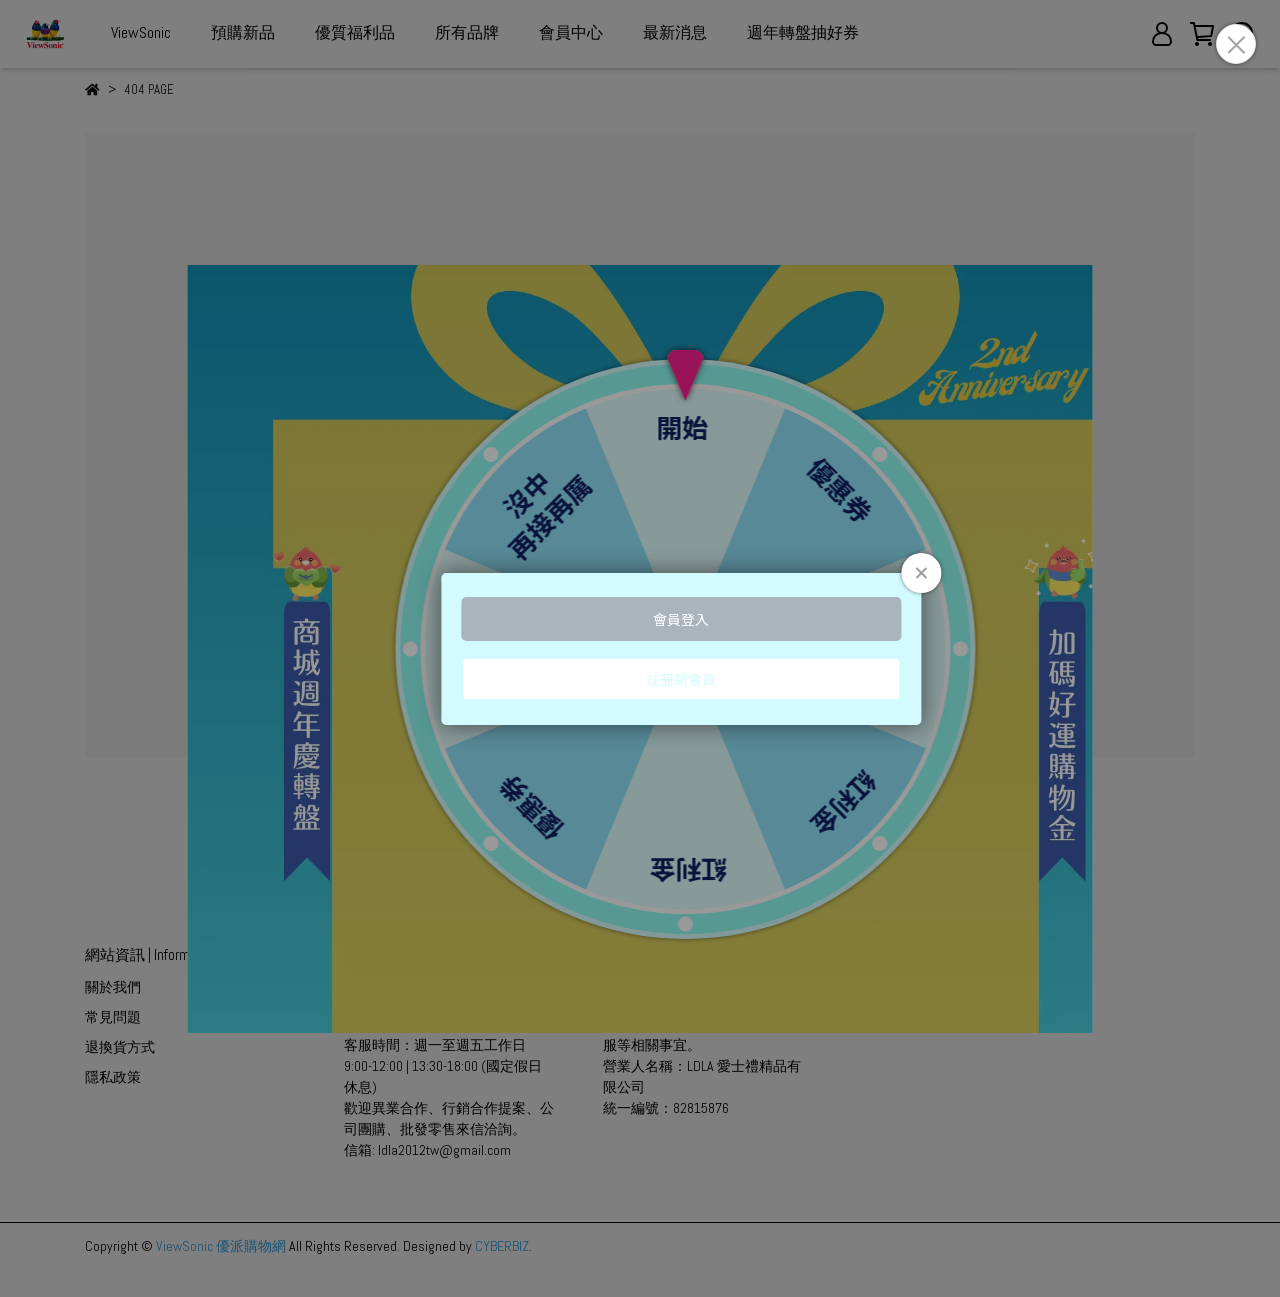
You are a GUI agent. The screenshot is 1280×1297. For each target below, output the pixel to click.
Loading (640, 649)
